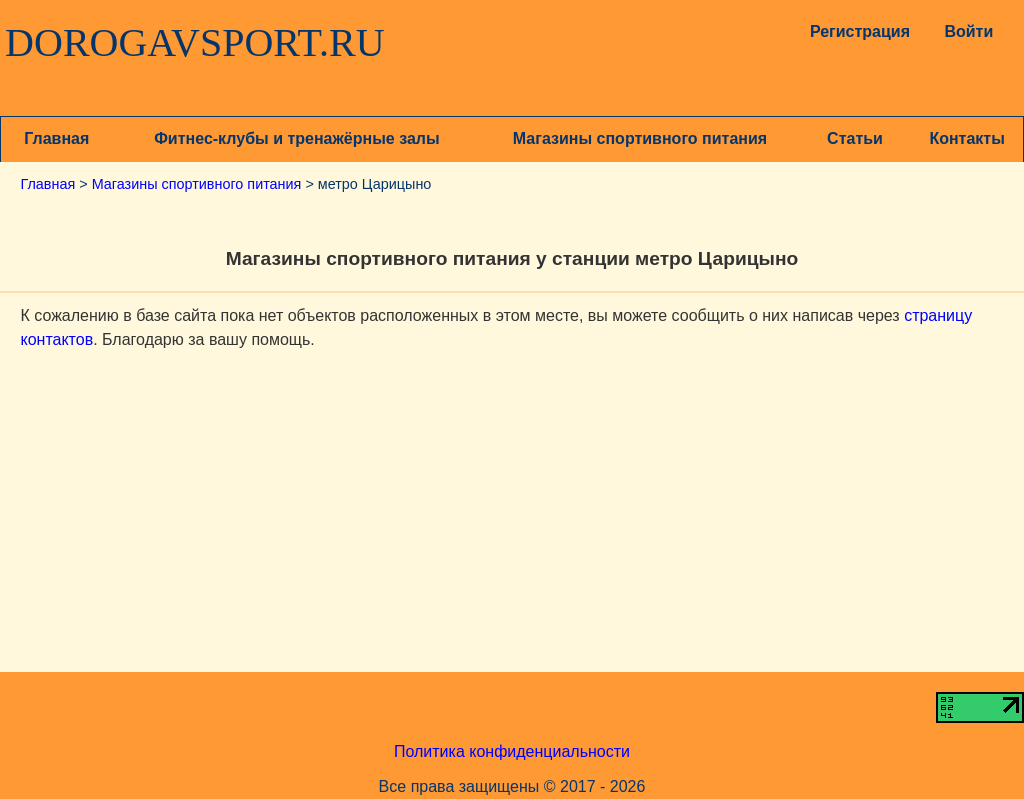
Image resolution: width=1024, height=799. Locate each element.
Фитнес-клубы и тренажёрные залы (296, 138)
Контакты (966, 138)
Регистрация (855, 31)
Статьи (855, 138)
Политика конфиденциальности (512, 751)
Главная (56, 138)
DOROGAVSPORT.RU (195, 43)
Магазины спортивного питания (640, 138)
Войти (968, 31)
